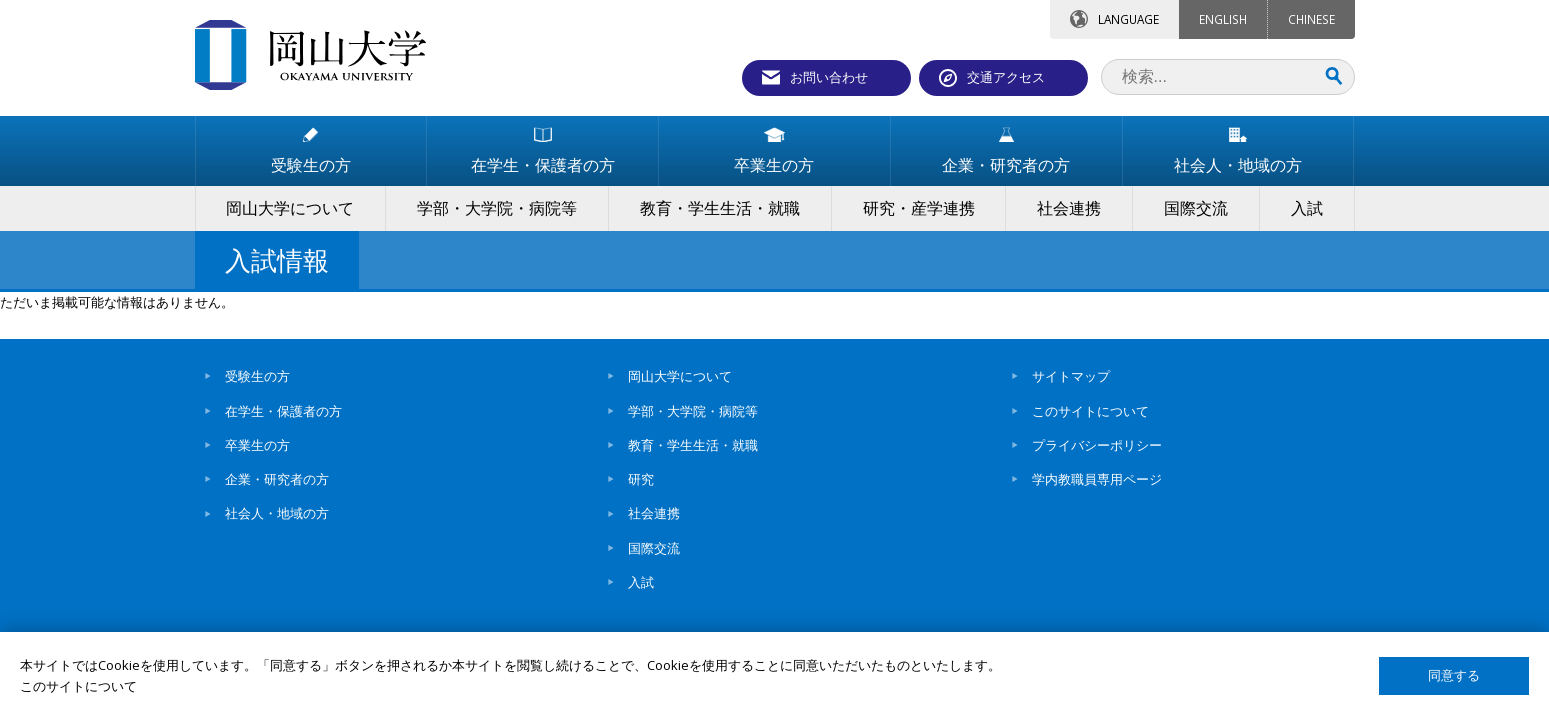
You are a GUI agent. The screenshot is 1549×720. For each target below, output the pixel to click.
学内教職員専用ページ (1097, 479)
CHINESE (1311, 19)
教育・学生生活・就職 (693, 445)
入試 (641, 582)
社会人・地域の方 (277, 513)
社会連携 (654, 513)
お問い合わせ (829, 77)
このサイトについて (1090, 411)
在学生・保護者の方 (283, 411)
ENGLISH (1223, 19)
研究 (641, 479)
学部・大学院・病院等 (693, 411)
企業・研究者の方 (277, 479)
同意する (1454, 675)
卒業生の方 (257, 445)
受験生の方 (257, 376)
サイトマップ (1071, 376)
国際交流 (654, 548)
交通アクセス (1006, 77)
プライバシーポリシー (1097, 445)
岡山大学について (680, 376)
